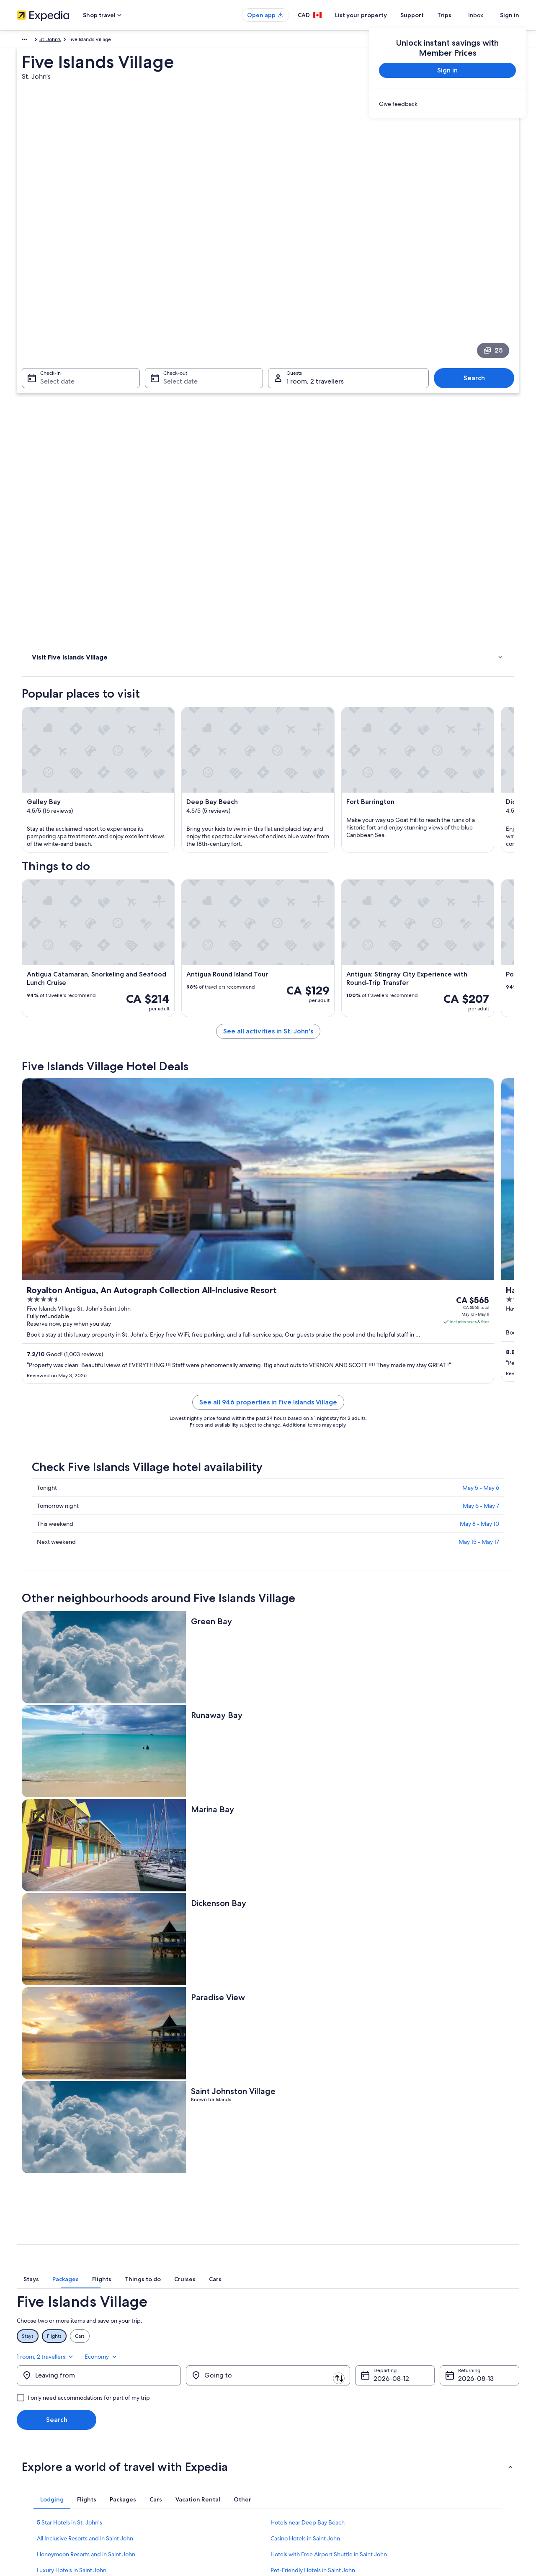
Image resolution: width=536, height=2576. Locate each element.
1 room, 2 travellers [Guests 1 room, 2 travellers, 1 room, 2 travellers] (315, 264)
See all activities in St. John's (330, 879)
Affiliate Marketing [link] (38, 2476)
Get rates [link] (497, 1087)
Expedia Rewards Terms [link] (303, 2463)
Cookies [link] (285, 2409)
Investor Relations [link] (37, 2450)
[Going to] (268, 1992)
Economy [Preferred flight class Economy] (502, 1968)
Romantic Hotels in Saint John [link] (75, 2202)
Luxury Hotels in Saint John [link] (71, 2186)
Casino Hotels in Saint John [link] (305, 2155)
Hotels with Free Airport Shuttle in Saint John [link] (329, 2170)
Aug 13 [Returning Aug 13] (468, 1995)
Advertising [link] (30, 2463)
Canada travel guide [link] (169, 2396)
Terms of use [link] (290, 2423)
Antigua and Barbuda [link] (72, 40)
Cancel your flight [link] (426, 2423)
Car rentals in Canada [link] (170, 2463)
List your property (376, 15)
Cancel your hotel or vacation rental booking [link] (456, 2409)
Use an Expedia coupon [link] (433, 2450)
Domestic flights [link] (165, 2450)
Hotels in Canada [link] (166, 2409)
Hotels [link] (40, 375)
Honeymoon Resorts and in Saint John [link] (86, 2170)
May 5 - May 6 (480, 1410)
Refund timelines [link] (425, 2436)
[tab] (176, 1908)
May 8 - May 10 (479, 1446)
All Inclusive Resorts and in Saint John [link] (85, 2155)
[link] (447, 104)
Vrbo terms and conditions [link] (306, 2450)
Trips (459, 15)
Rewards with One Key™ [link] (174, 2503)
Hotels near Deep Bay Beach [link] (308, 2139)
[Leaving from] (99, 1992)
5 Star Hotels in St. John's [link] (69, 2139)
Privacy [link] (284, 2396)
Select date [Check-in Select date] (52, 264)
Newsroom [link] (29, 2490)
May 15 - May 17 (479, 1464)
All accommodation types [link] (176, 2476)
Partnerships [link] (31, 2436)
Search (478, 261)
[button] (268, 2083)
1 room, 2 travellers (447, 1968)
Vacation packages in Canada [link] (179, 2436)
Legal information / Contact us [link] (310, 2476)
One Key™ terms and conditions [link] (312, 2436)
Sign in (509, 15)
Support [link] (415, 2396)
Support (427, 15)
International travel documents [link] (441, 2463)
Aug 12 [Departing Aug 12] (384, 1995)
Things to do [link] (48, 364)
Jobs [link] (22, 2409)
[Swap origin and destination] (185, 1991)
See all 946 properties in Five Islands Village (330, 1324)
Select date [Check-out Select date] (178, 264)
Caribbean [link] (29, 40)
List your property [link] (37, 2423)
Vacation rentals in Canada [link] (176, 2423)
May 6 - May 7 (481, 1428)
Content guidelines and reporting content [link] (323, 2490)
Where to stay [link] (50, 386)
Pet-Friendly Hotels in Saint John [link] (313, 2186)
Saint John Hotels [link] (293, 2202)
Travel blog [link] (159, 2490)
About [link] (24, 2396)
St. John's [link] (114, 40)
